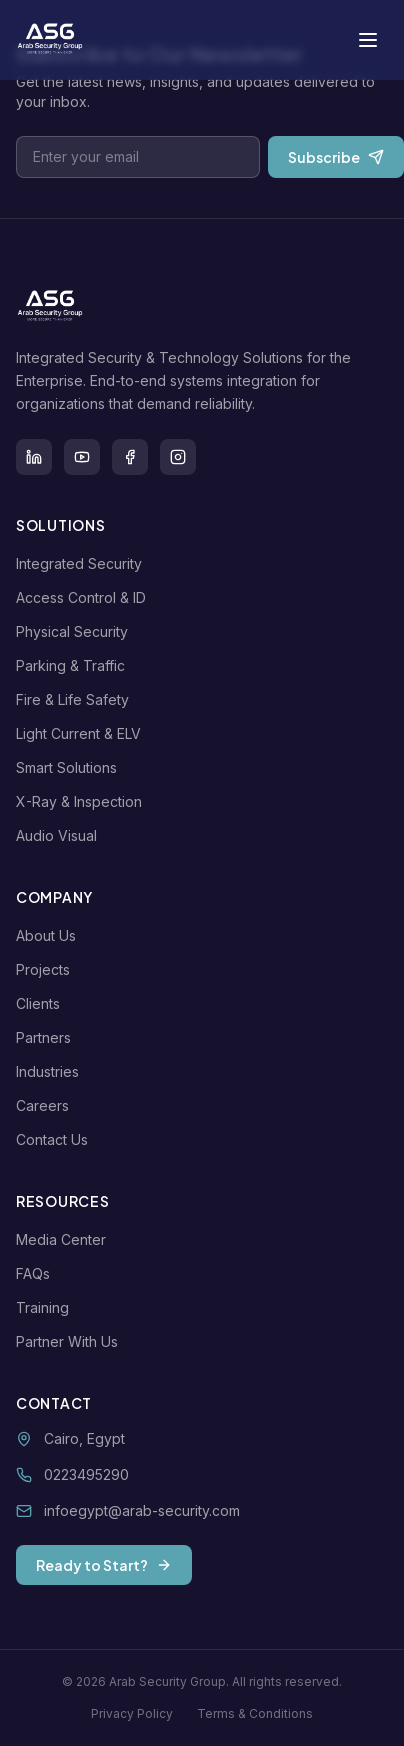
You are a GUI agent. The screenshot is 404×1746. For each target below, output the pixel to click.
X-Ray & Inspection (83, 801)
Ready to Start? (104, 1565)
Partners (47, 1037)
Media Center (65, 1239)
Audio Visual (60, 835)
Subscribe (336, 157)
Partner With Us (71, 1341)
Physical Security (76, 631)
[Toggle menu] (368, 40)
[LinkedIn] (34, 457)
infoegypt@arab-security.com (142, 1510)
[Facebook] (130, 457)
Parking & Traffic (74, 665)
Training (46, 1307)
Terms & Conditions (255, 1713)
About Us (50, 935)
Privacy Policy (132, 1713)
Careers (46, 1105)
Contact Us (56, 1139)
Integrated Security (83, 563)
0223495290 (86, 1474)
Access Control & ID (85, 597)
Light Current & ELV (82, 733)
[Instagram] (178, 457)
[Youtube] (82, 457)
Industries (51, 1071)
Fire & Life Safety (76, 699)
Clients (42, 1003)
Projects (47, 969)
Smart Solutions (70, 767)
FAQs (37, 1273)
